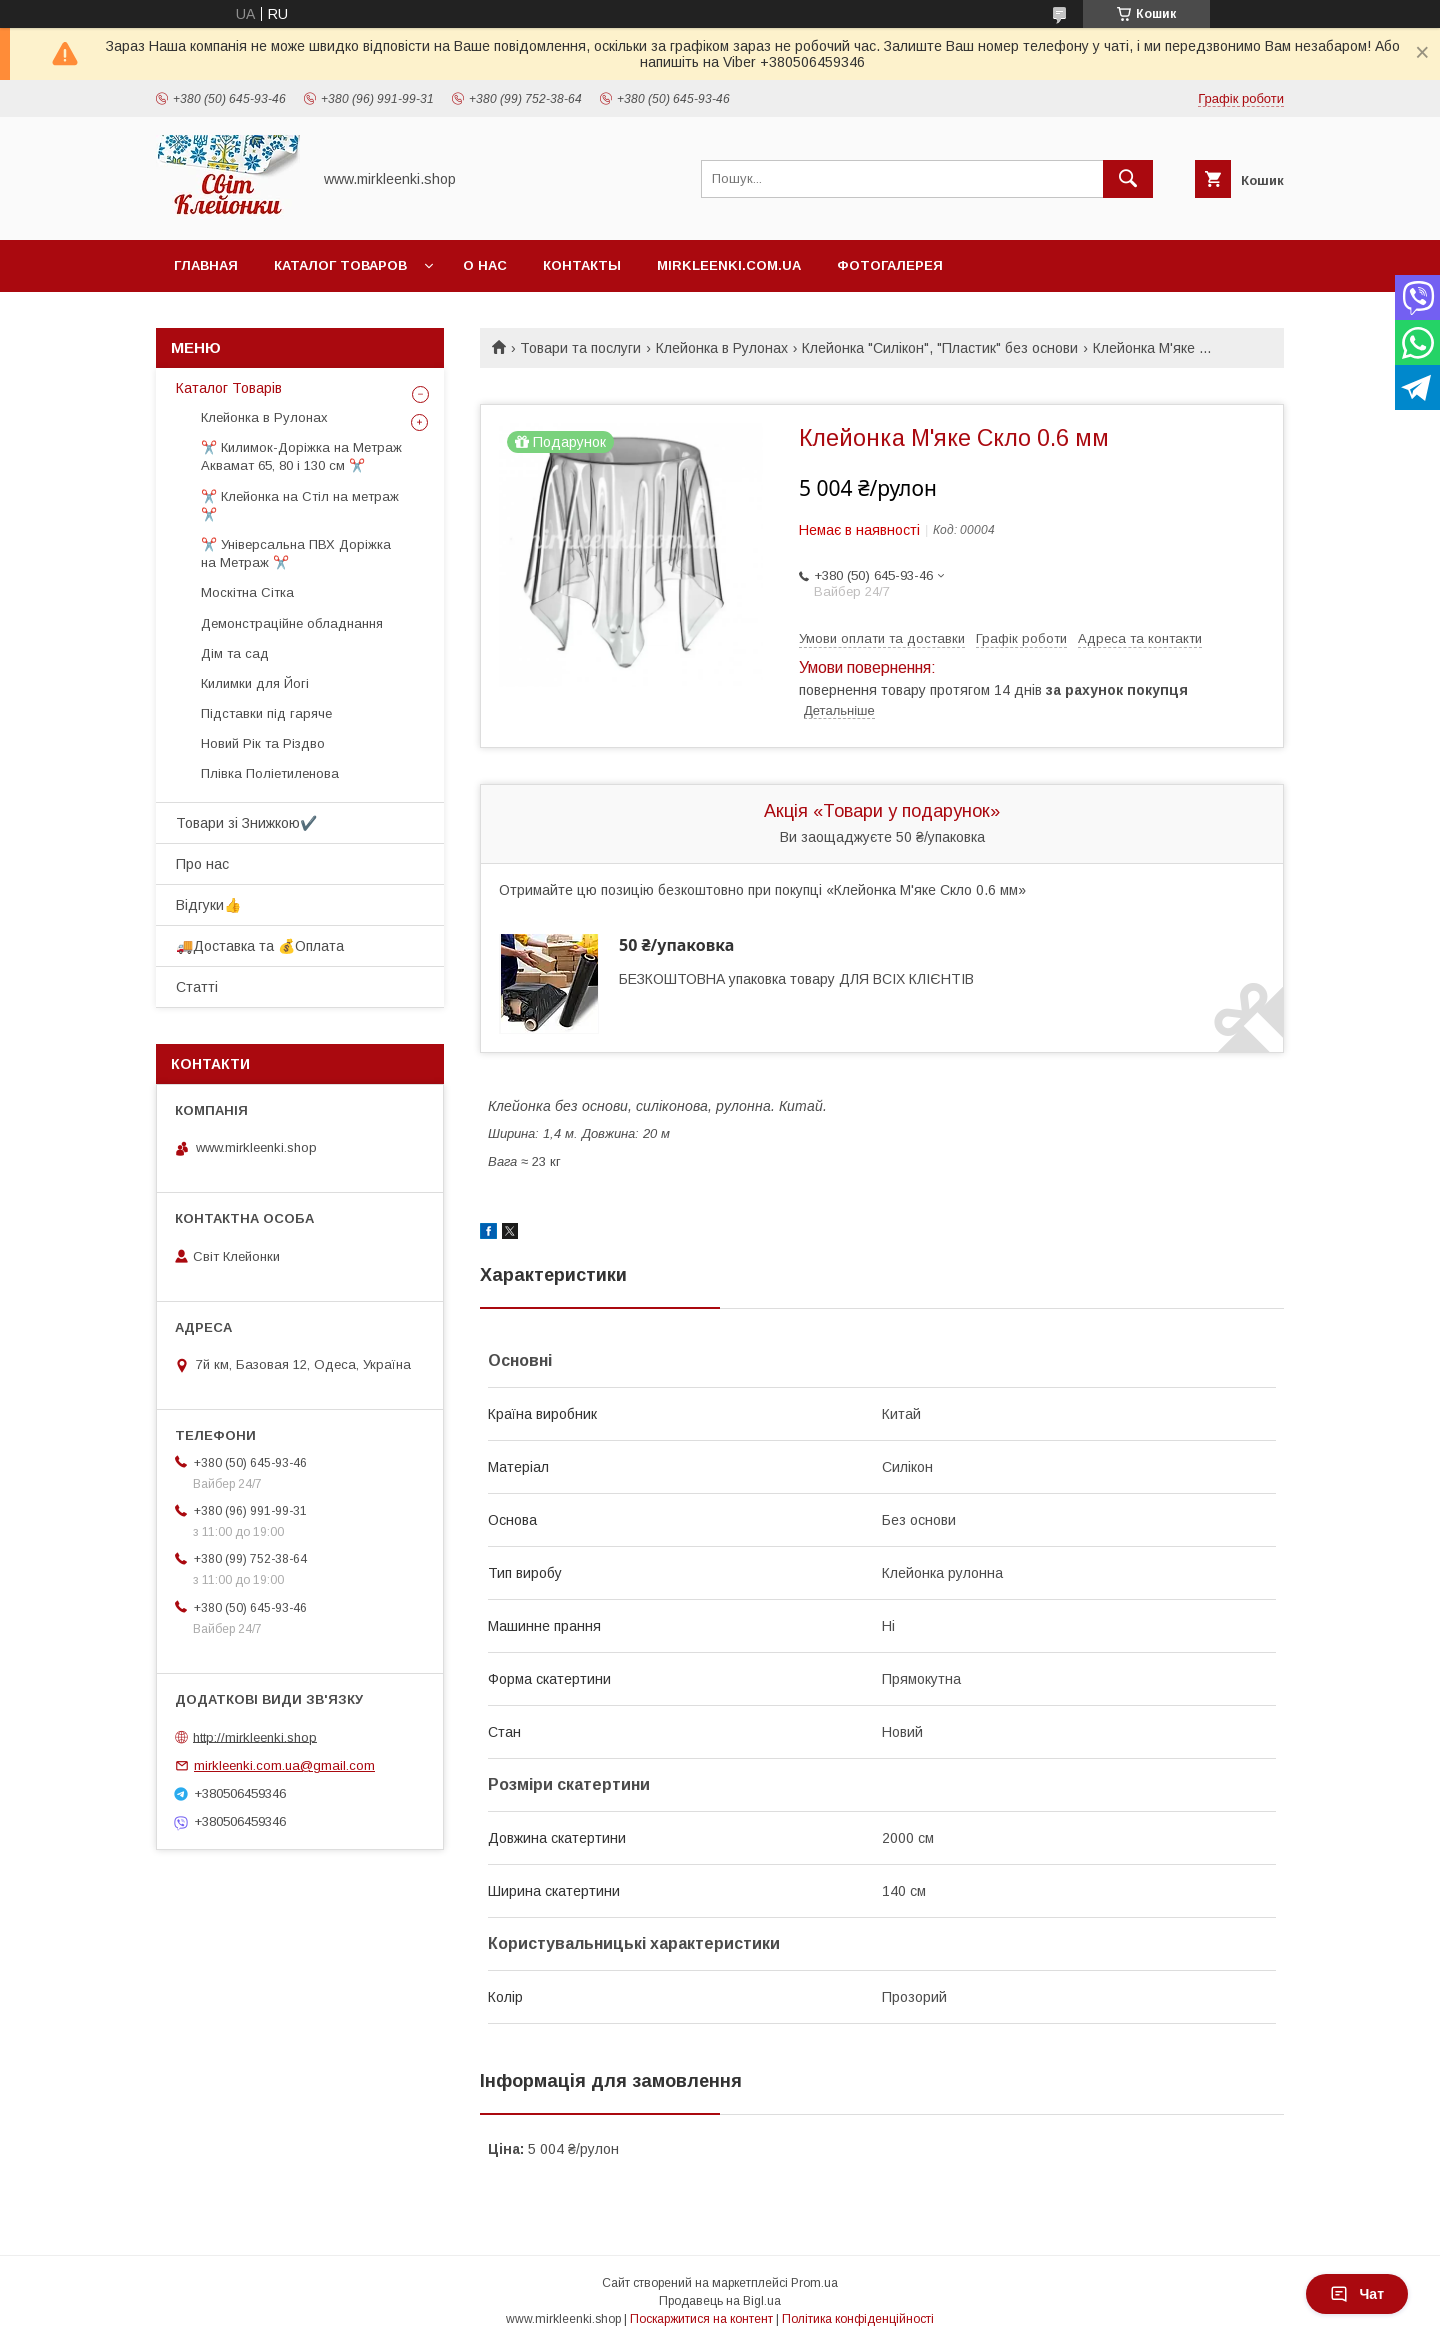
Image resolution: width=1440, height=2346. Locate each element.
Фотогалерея (890, 265)
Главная (206, 265)
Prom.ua (814, 2283)
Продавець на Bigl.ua (720, 2301)
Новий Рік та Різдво (263, 743)
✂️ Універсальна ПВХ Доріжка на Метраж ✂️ (296, 553)
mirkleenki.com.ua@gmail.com (284, 1765)
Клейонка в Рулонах (722, 348)
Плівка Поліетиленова (270, 773)
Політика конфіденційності (858, 2319)
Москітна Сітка (247, 592)
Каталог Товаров (340, 265)
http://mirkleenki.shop (255, 1736)
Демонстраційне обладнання (292, 623)
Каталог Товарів (229, 388)
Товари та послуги (580, 348)
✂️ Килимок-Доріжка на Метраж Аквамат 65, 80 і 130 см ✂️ (301, 456)
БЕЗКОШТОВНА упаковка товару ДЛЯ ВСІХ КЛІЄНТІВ (796, 979)
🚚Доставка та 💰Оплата (260, 946)
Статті (197, 987)
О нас (485, 265)
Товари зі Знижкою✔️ (246, 823)
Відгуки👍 (208, 905)
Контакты (582, 265)
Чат (1357, 2294)
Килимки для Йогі (255, 683)
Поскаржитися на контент (701, 2319)
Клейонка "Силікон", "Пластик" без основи (940, 348)
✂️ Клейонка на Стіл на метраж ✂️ (300, 505)
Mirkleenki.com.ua (729, 265)
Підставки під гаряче (266, 713)
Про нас (202, 864)
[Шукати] (1128, 179)
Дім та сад (235, 653)
